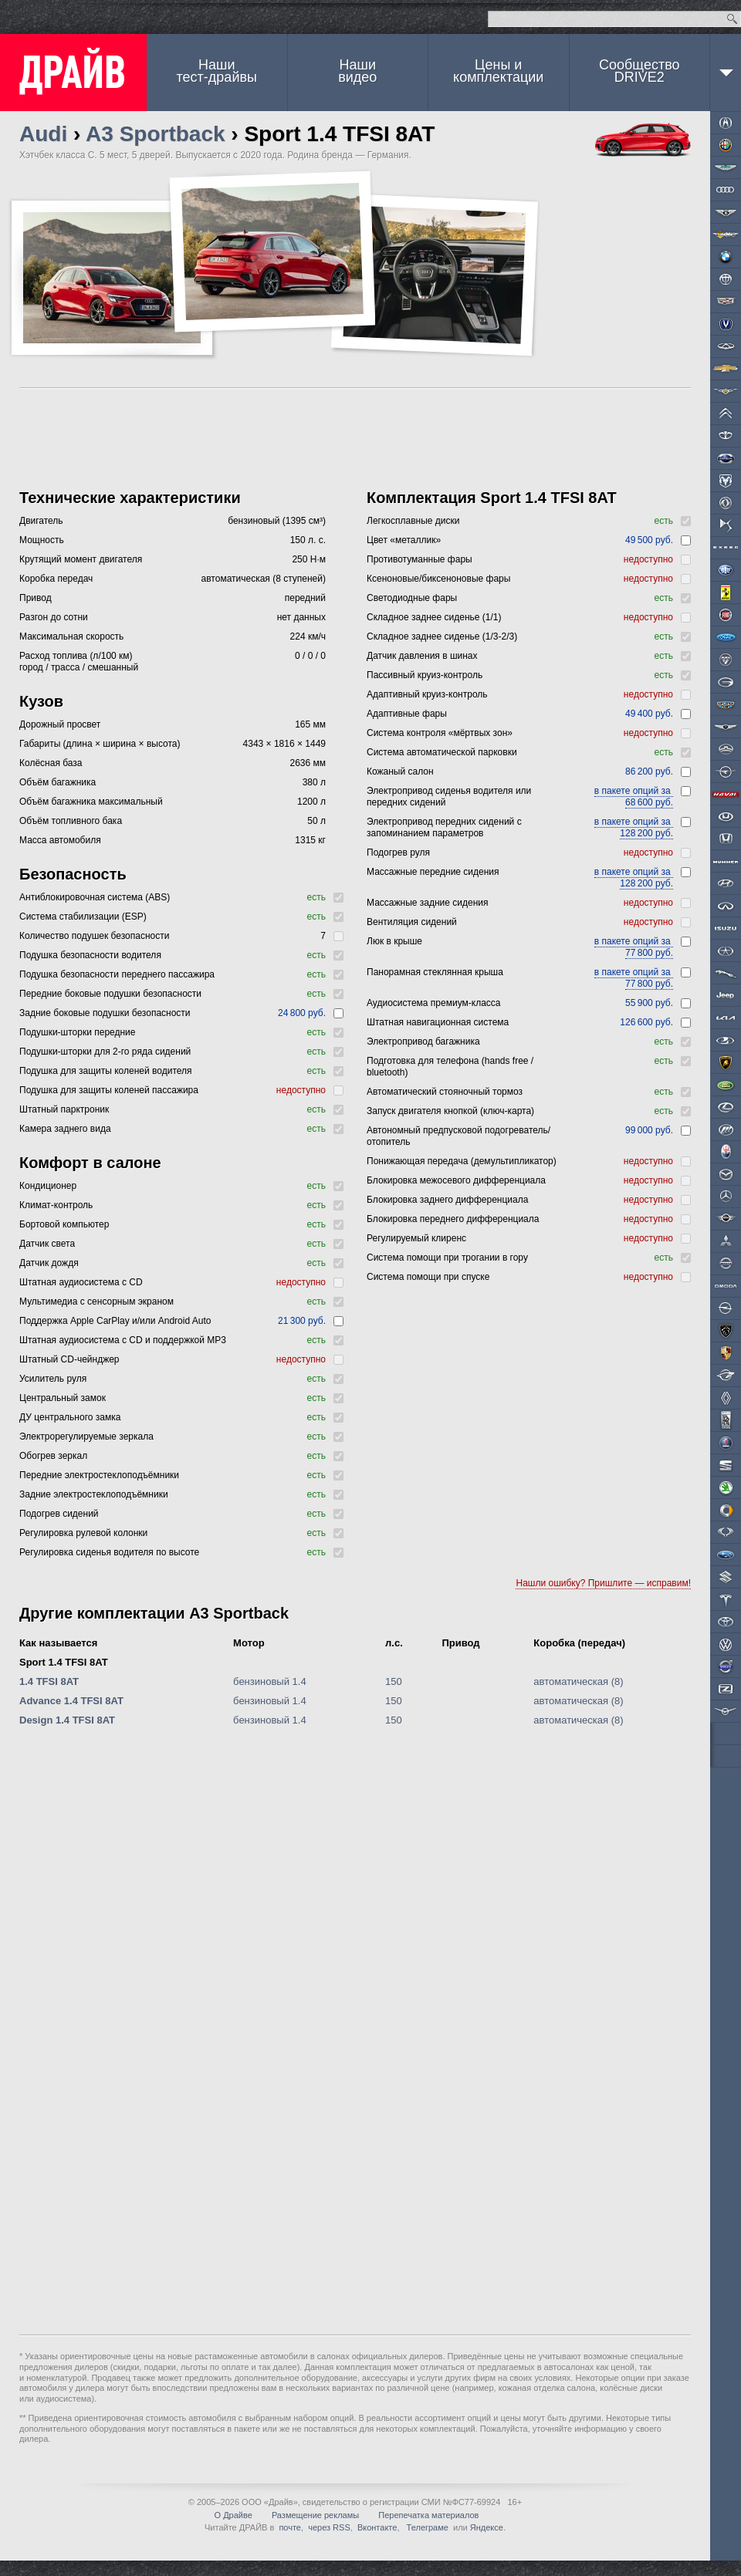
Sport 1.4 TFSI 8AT (63, 1662)
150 (393, 1681)
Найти (732, 18)
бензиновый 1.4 (269, 1681)
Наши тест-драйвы (217, 71)
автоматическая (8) (578, 1681)
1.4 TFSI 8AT (49, 1681)
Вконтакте (377, 2527)
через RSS (329, 2527)
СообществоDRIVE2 (639, 71)
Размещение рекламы (315, 2515)
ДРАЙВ (73, 72)
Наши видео (357, 71)
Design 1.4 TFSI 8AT (67, 1720)
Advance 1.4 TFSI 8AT (71, 1701)
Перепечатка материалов (428, 2515)
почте (290, 2527)
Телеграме (426, 2527)
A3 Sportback (155, 134)
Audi (43, 134)
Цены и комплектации (498, 71)
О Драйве (233, 2515)
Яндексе (486, 2527)
